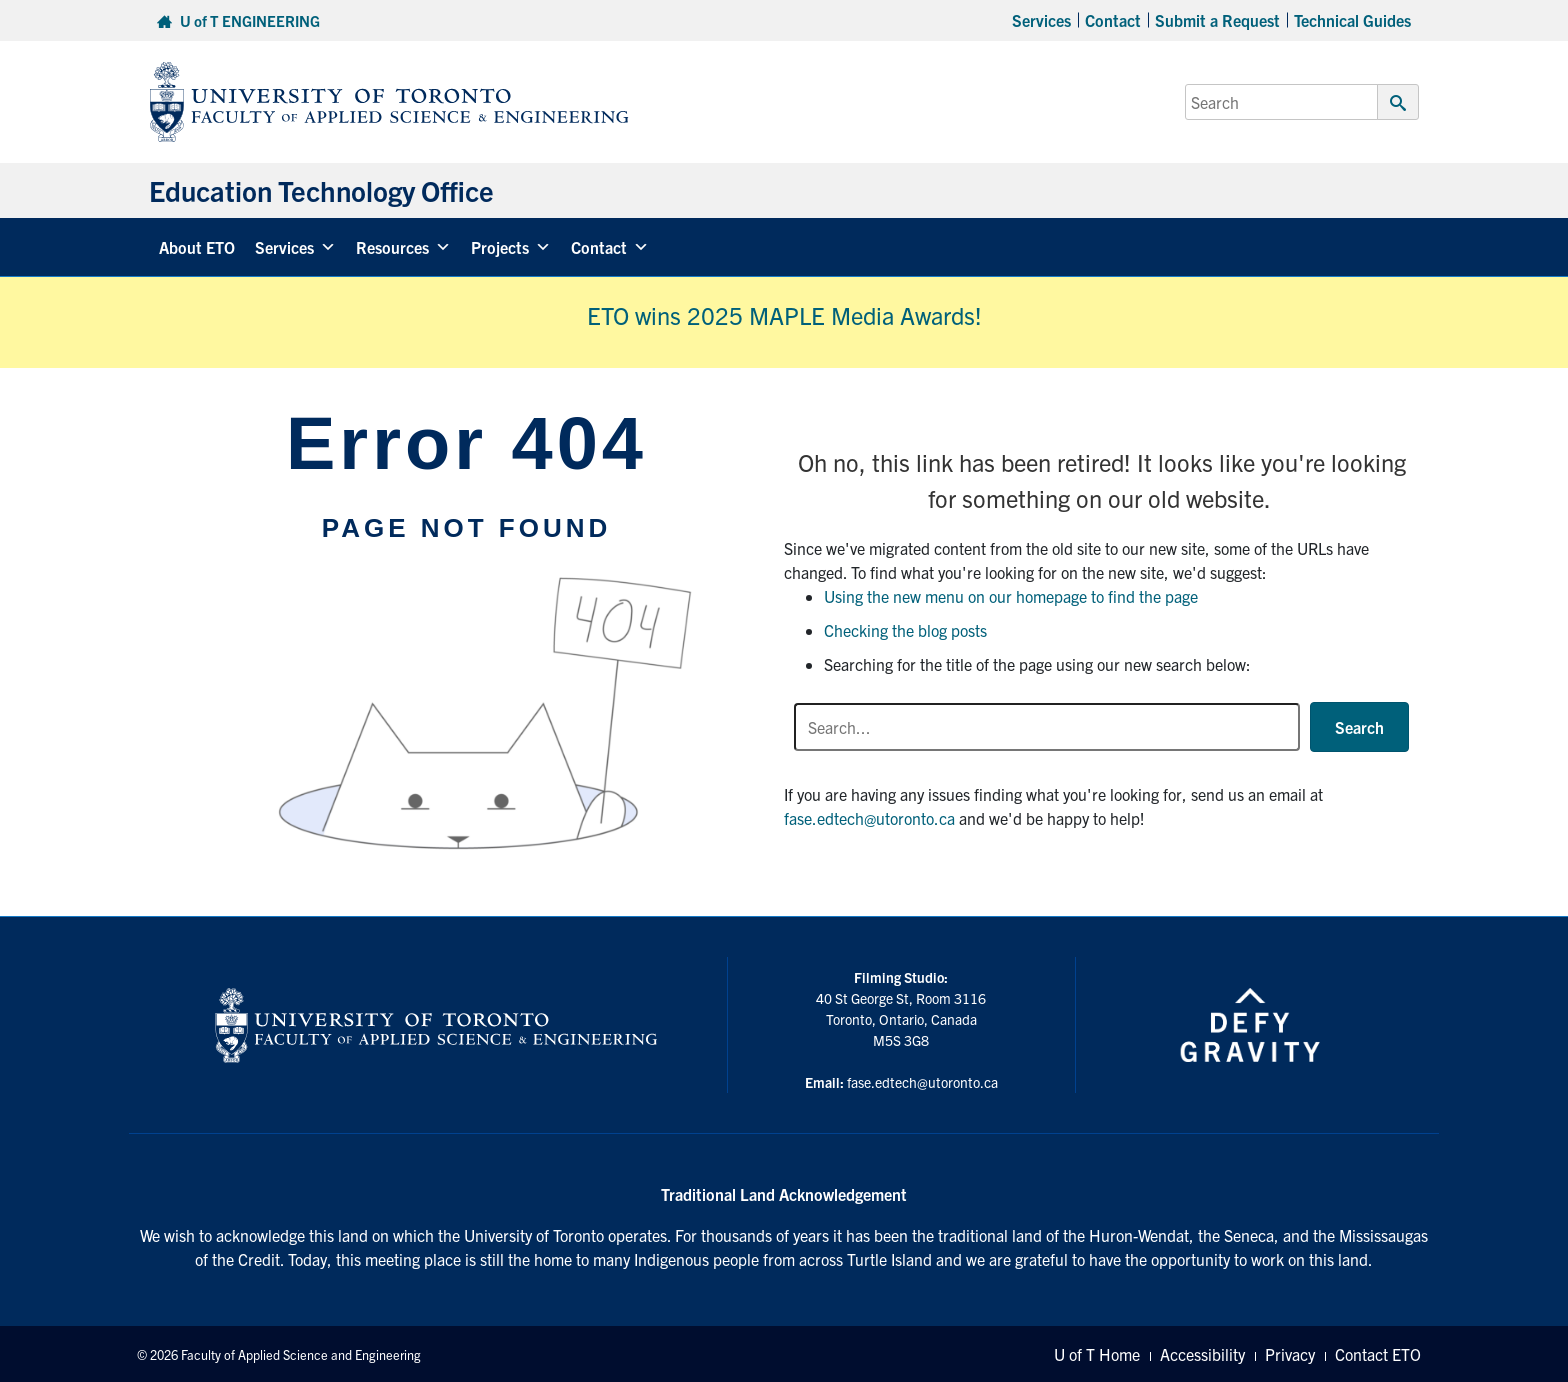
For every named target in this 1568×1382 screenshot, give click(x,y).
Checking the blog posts (905, 630)
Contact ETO (1378, 1354)
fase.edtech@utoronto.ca (869, 818)
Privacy (1290, 1354)
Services (1041, 20)
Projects (511, 247)
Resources (403, 247)
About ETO (197, 247)
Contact (1113, 20)
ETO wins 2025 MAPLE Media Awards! (784, 315)
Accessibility (1202, 1354)
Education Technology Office (321, 190)
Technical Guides (1352, 20)
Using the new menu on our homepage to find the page (1011, 596)
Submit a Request (1217, 20)
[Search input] (1047, 727)
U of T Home (1097, 1354)
